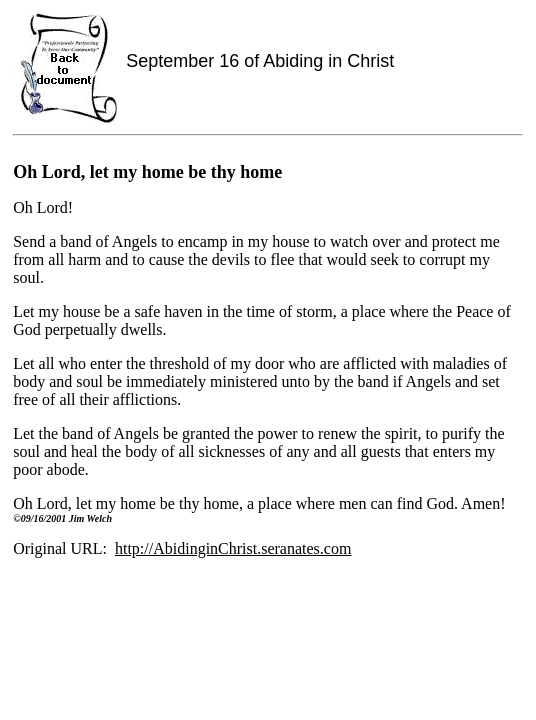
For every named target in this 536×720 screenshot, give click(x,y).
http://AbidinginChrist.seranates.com (233, 548)
